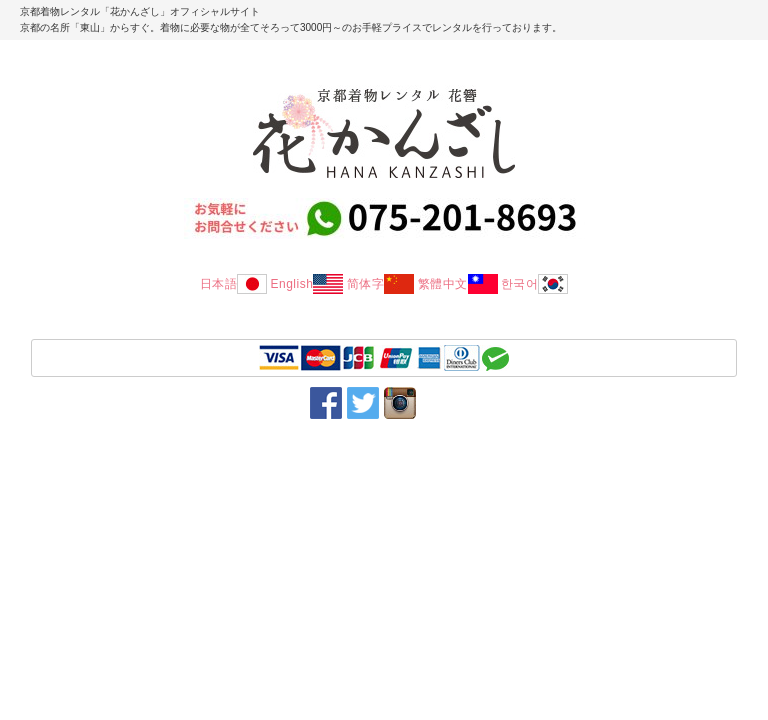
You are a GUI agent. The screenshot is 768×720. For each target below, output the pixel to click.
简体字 (381, 284)
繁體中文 (458, 284)
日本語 (234, 284)
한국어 (535, 284)
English (306, 284)
